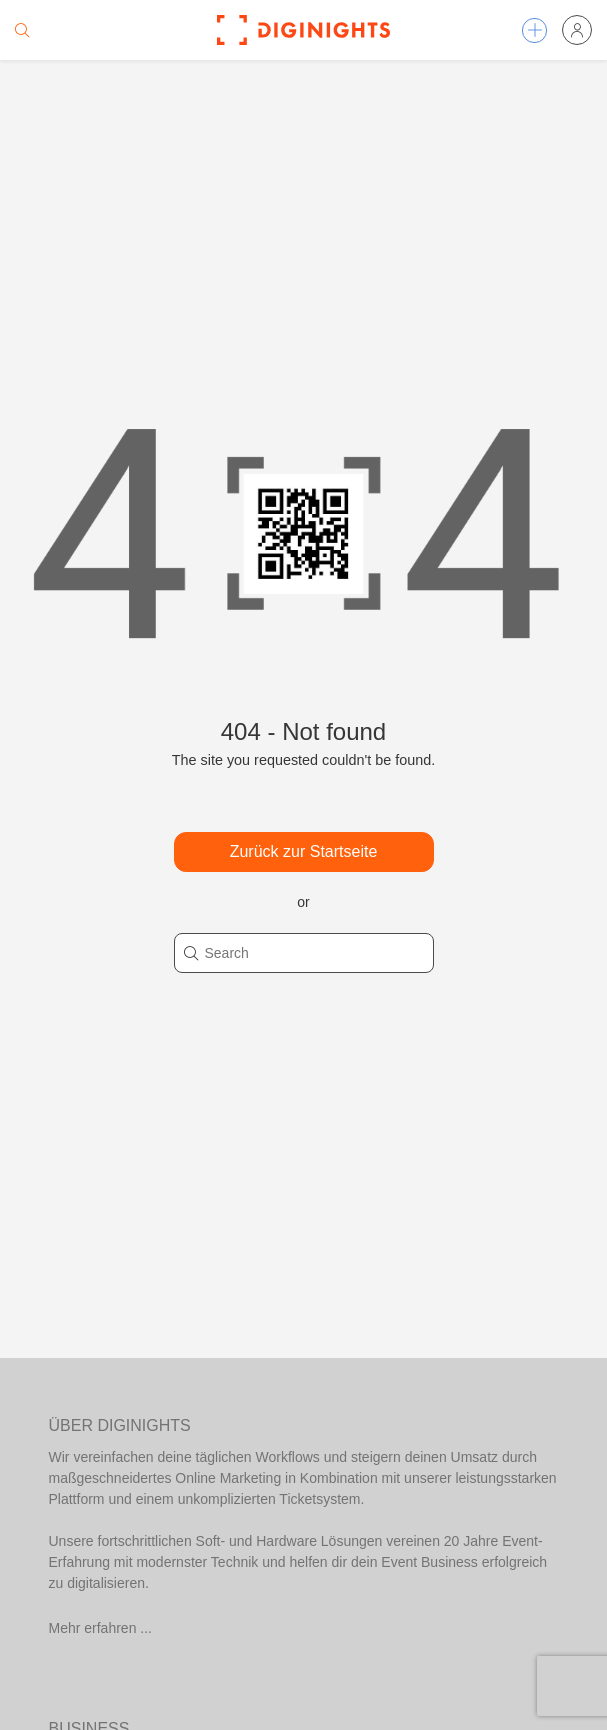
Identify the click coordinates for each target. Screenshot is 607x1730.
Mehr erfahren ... (101, 1628)
